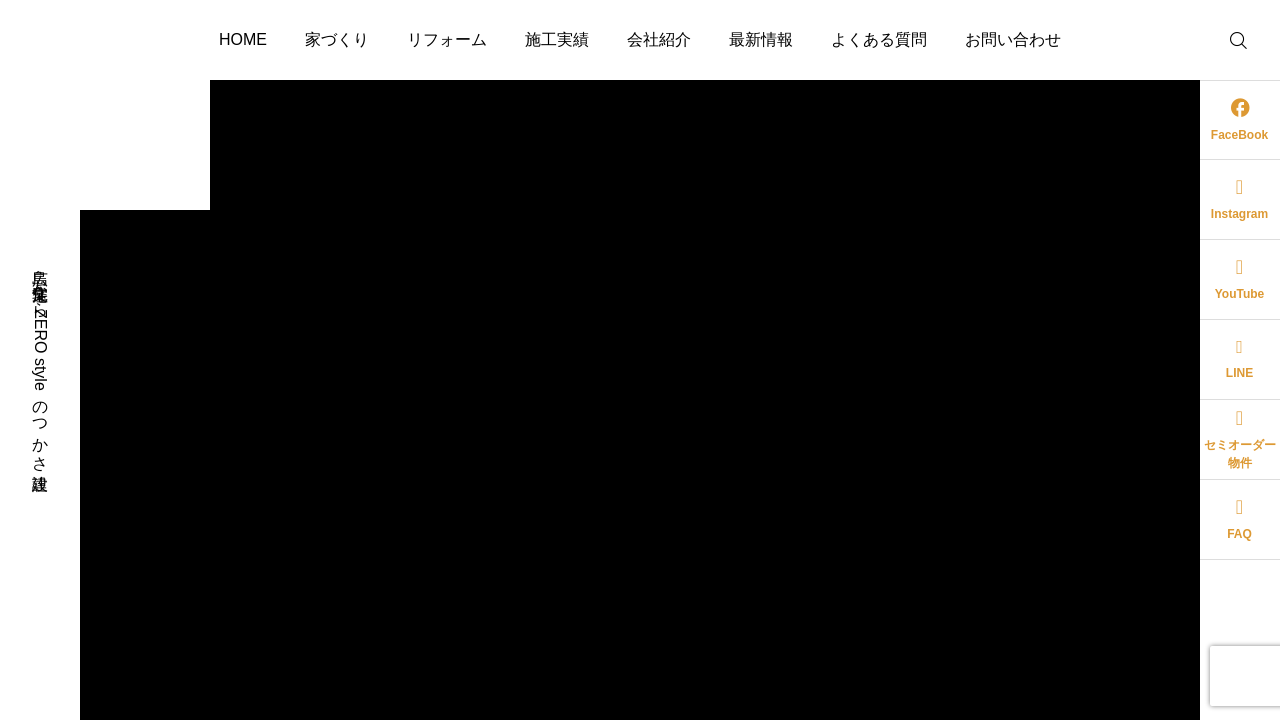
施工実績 (557, 39)
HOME (243, 39)
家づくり (337, 39)
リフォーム (447, 39)
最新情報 (761, 39)
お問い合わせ (1013, 39)
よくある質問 (879, 39)
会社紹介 (659, 39)
